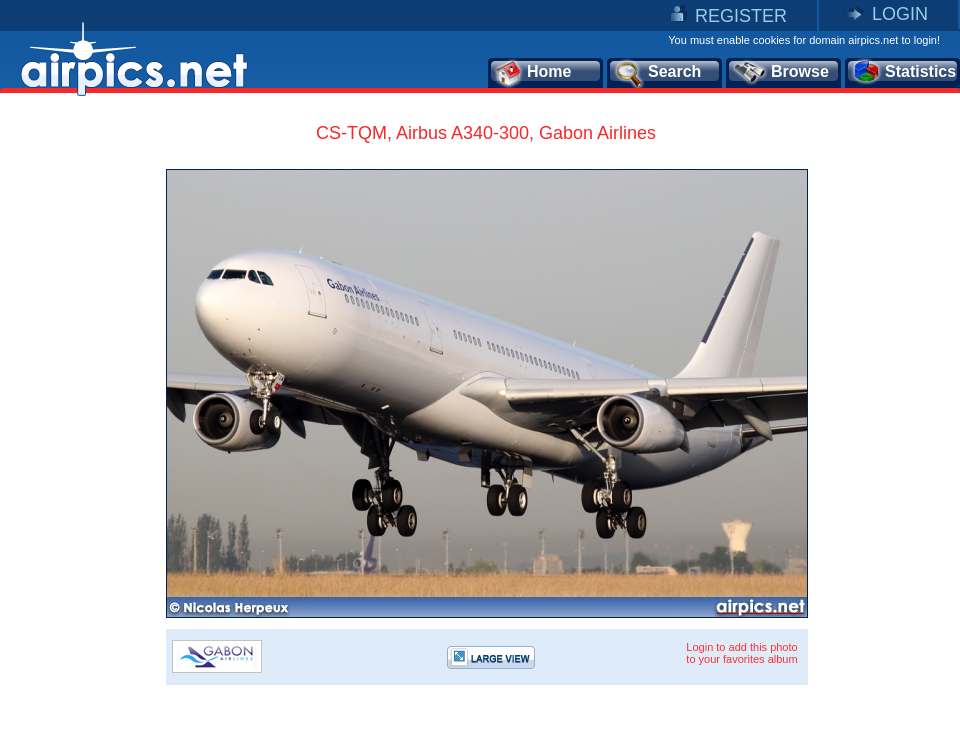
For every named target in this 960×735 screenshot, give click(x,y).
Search (657, 73)
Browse (780, 73)
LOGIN (900, 14)
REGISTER (741, 16)
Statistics (903, 73)
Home (532, 73)
